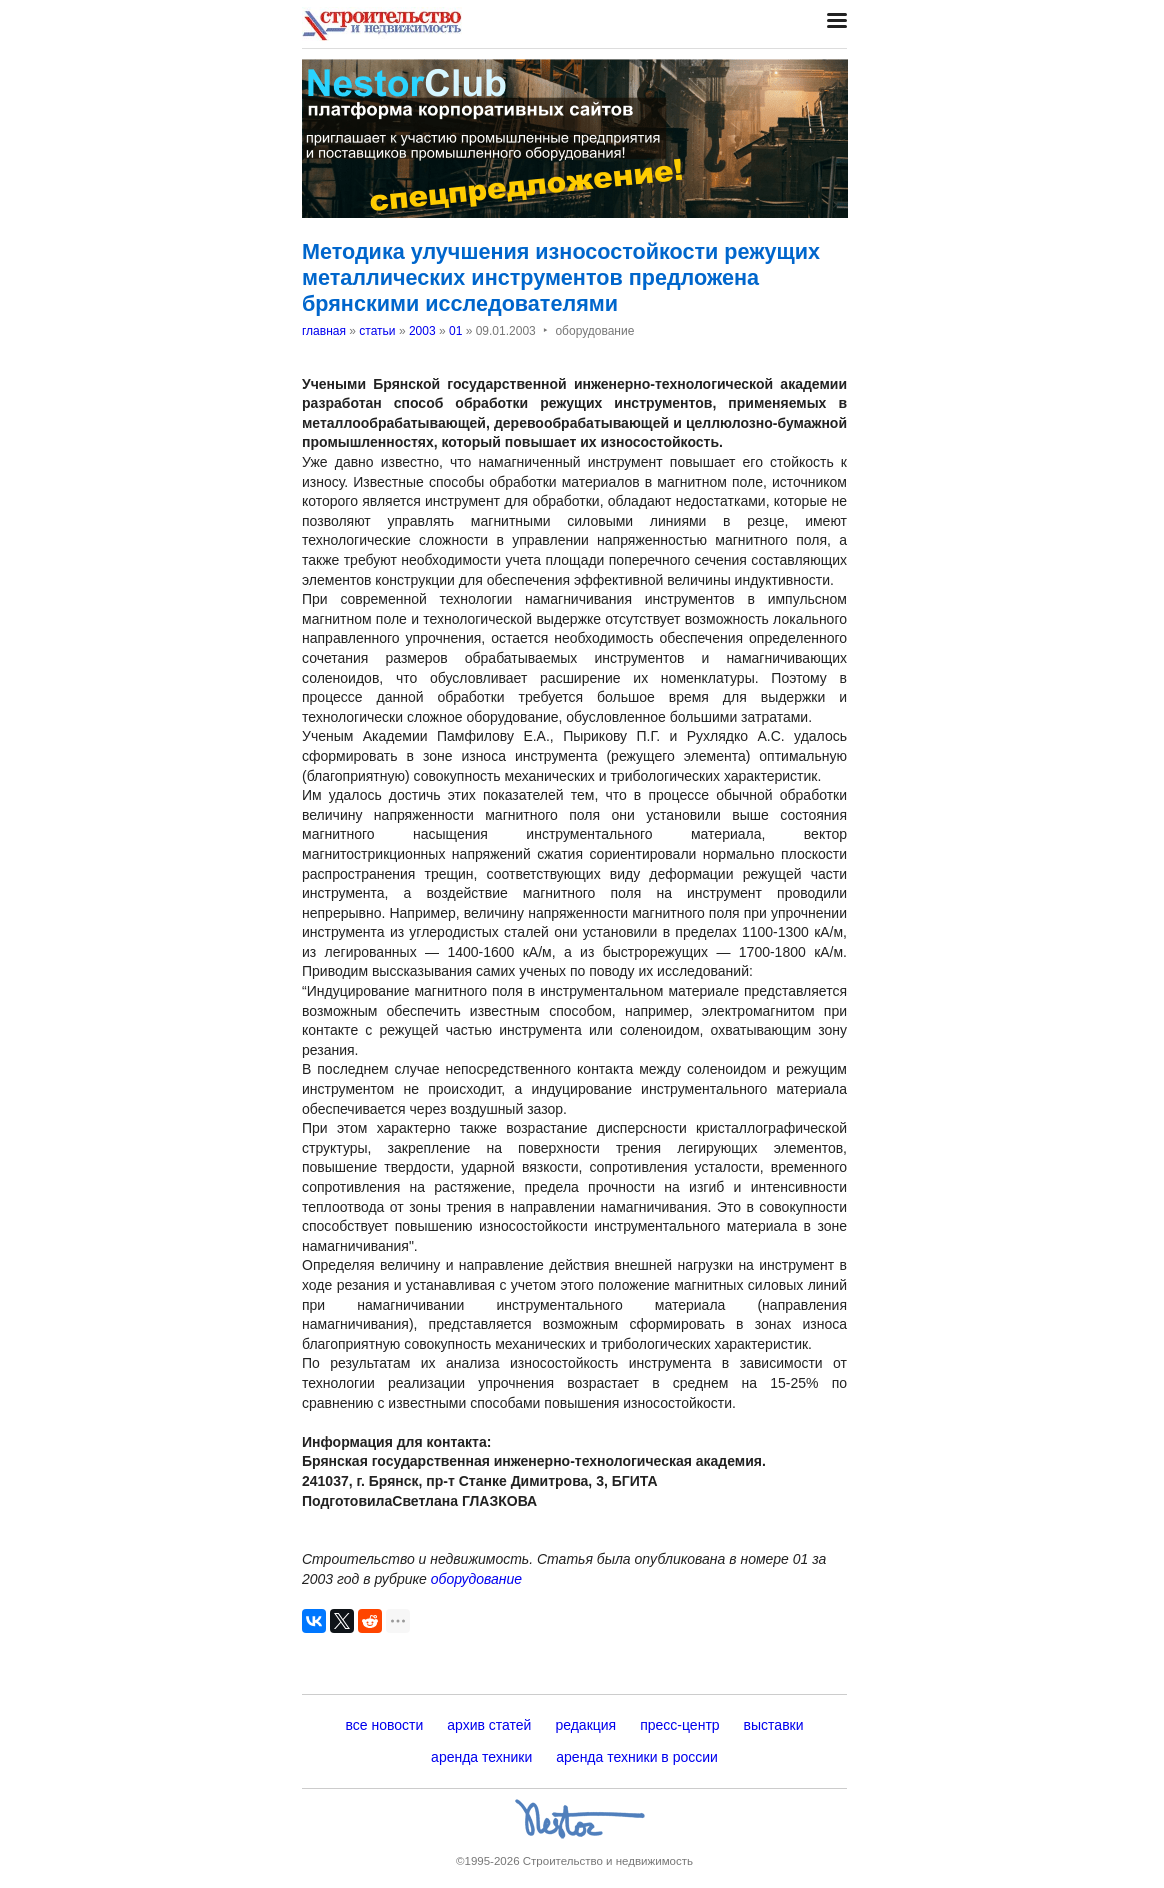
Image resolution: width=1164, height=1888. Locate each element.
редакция (585, 1725)
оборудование (476, 1579)
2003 (422, 331)
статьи (377, 331)
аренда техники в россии (637, 1757)
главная (324, 331)
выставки (774, 1725)
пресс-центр (679, 1725)
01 (455, 331)
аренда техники (481, 1757)
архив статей (489, 1725)
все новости (384, 1725)
